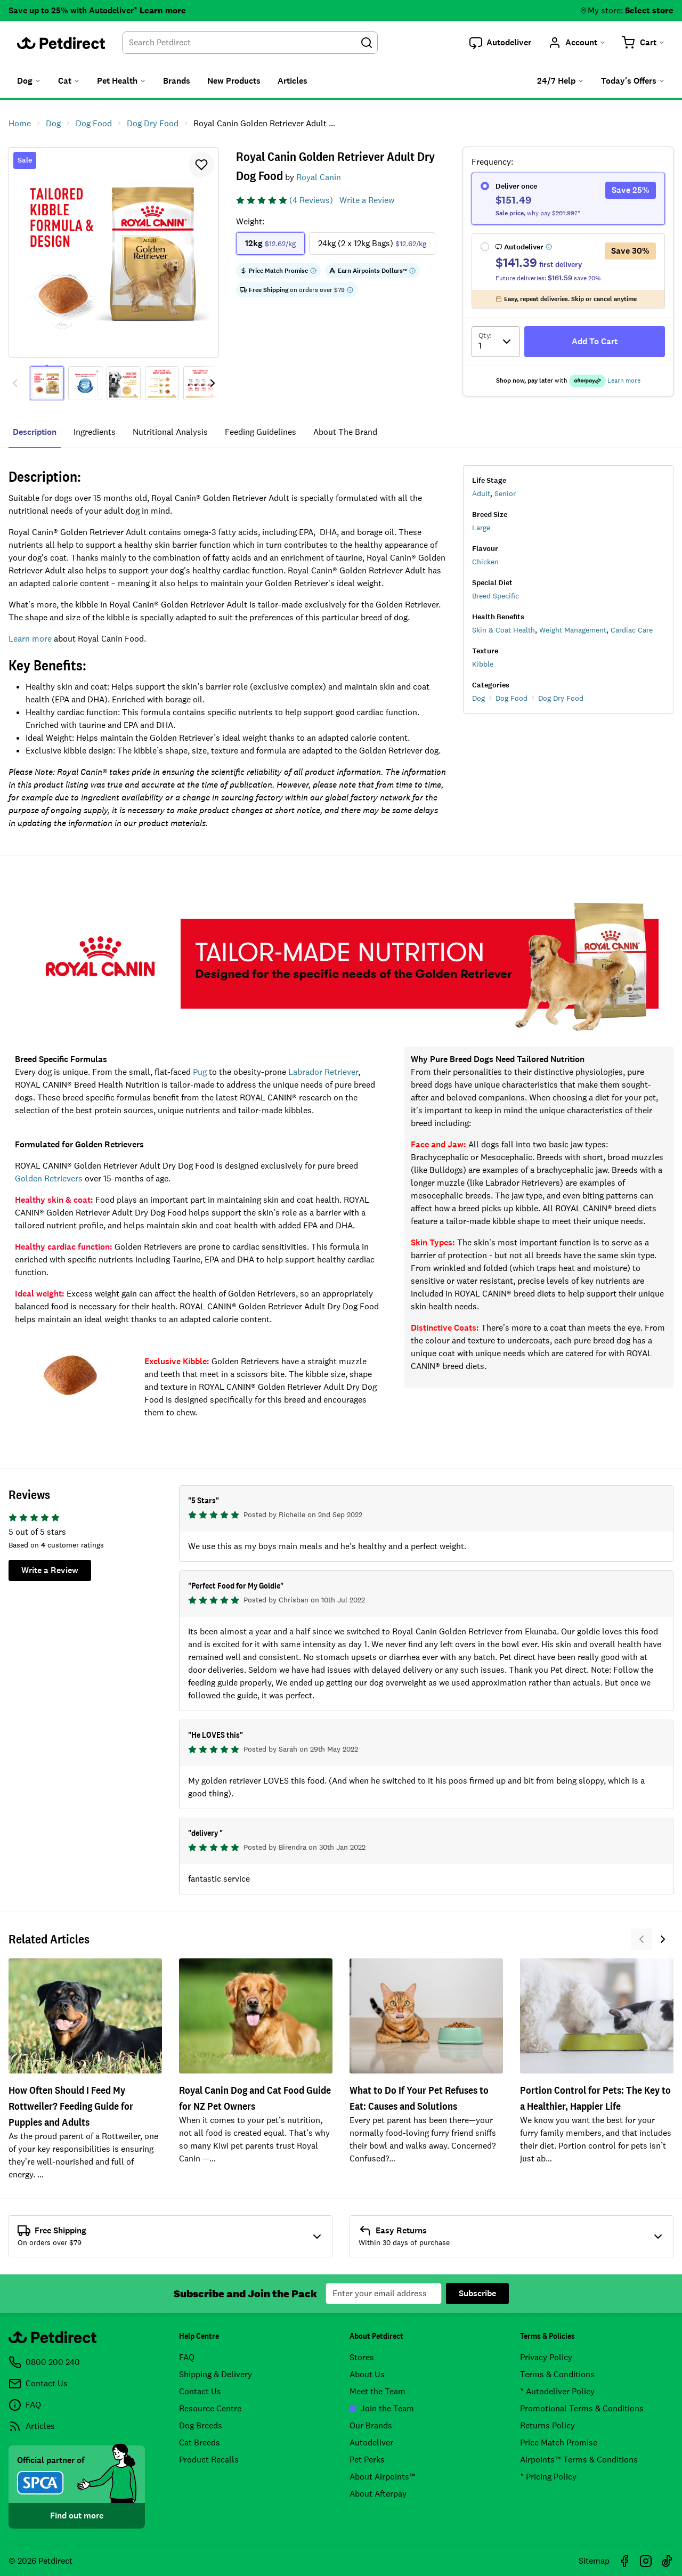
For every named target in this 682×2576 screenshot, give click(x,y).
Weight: (250, 221)
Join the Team (382, 2408)
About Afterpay (378, 2493)
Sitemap (594, 2560)
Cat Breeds (199, 2442)
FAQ (186, 2357)
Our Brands (371, 2425)
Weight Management (572, 630)
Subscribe (477, 2293)
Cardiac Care (632, 630)
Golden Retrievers (49, 1178)
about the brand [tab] (345, 432)
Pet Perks (367, 2459)
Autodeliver (371, 2442)
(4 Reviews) (311, 200)
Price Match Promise (558, 2442)
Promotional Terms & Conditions (582, 2408)
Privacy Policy (546, 2357)
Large (481, 527)
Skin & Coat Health (503, 630)
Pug (200, 1072)
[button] (500, 42)
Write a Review (366, 200)
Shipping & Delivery (215, 2374)
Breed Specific (495, 596)
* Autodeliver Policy (557, 2391)
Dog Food (511, 698)
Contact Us (200, 2391)
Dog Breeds (200, 2425)
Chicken (485, 561)
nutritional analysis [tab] (170, 432)
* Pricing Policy (548, 2476)
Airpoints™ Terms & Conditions (579, 2459)
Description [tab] (34, 432)
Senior (505, 493)
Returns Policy (547, 2425)
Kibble (482, 664)
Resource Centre (210, 2408)
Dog (478, 698)
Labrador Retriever (323, 1072)
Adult (481, 493)
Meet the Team (377, 2391)
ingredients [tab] (95, 432)
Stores (362, 2357)
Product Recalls (209, 2459)
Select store (649, 10)
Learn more (163, 10)
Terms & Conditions (557, 2374)
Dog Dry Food (560, 698)
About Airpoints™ (383, 2476)
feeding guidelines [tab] (260, 432)
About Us (367, 2374)
